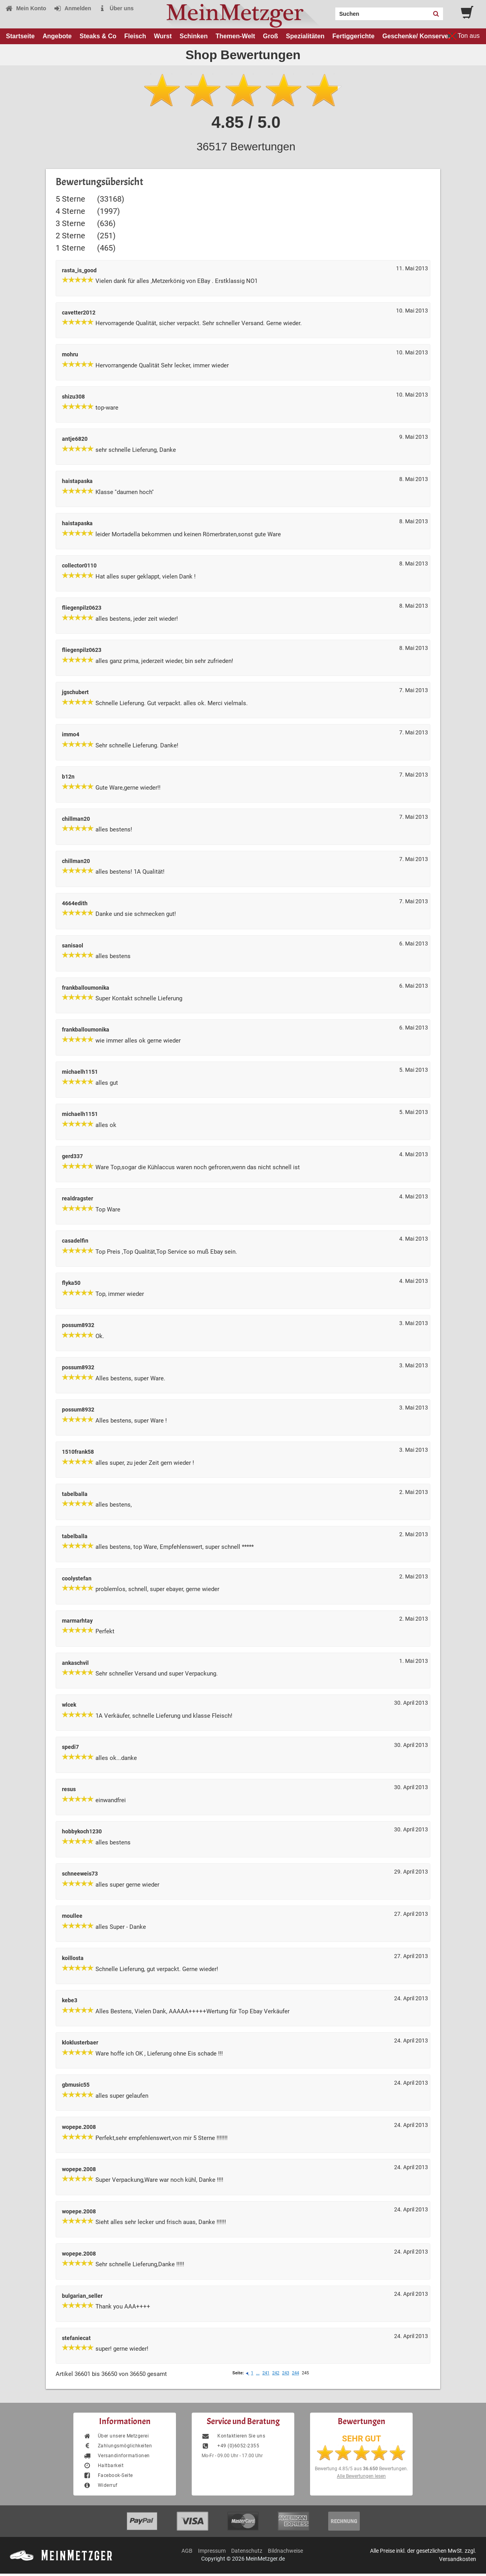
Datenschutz (246, 2551)
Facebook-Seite (108, 2475)
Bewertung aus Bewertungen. (361, 2468)
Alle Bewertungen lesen (361, 2476)
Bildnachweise (285, 2551)
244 (295, 2373)
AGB (187, 2551)
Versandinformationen (116, 2455)
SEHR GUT (361, 2438)
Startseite (20, 36)
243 (285, 2373)
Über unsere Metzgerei (116, 2436)
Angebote (57, 36)
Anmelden (72, 8)
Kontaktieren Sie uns (233, 2436)
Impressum (212, 2551)
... (258, 2373)
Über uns (116, 8)
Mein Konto (25, 8)
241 (265, 2373)
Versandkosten (457, 2559)
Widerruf (100, 2485)
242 (275, 2373)
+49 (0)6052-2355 (230, 2446)
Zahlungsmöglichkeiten (117, 2446)
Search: (330, 11)
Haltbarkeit (103, 2465)
